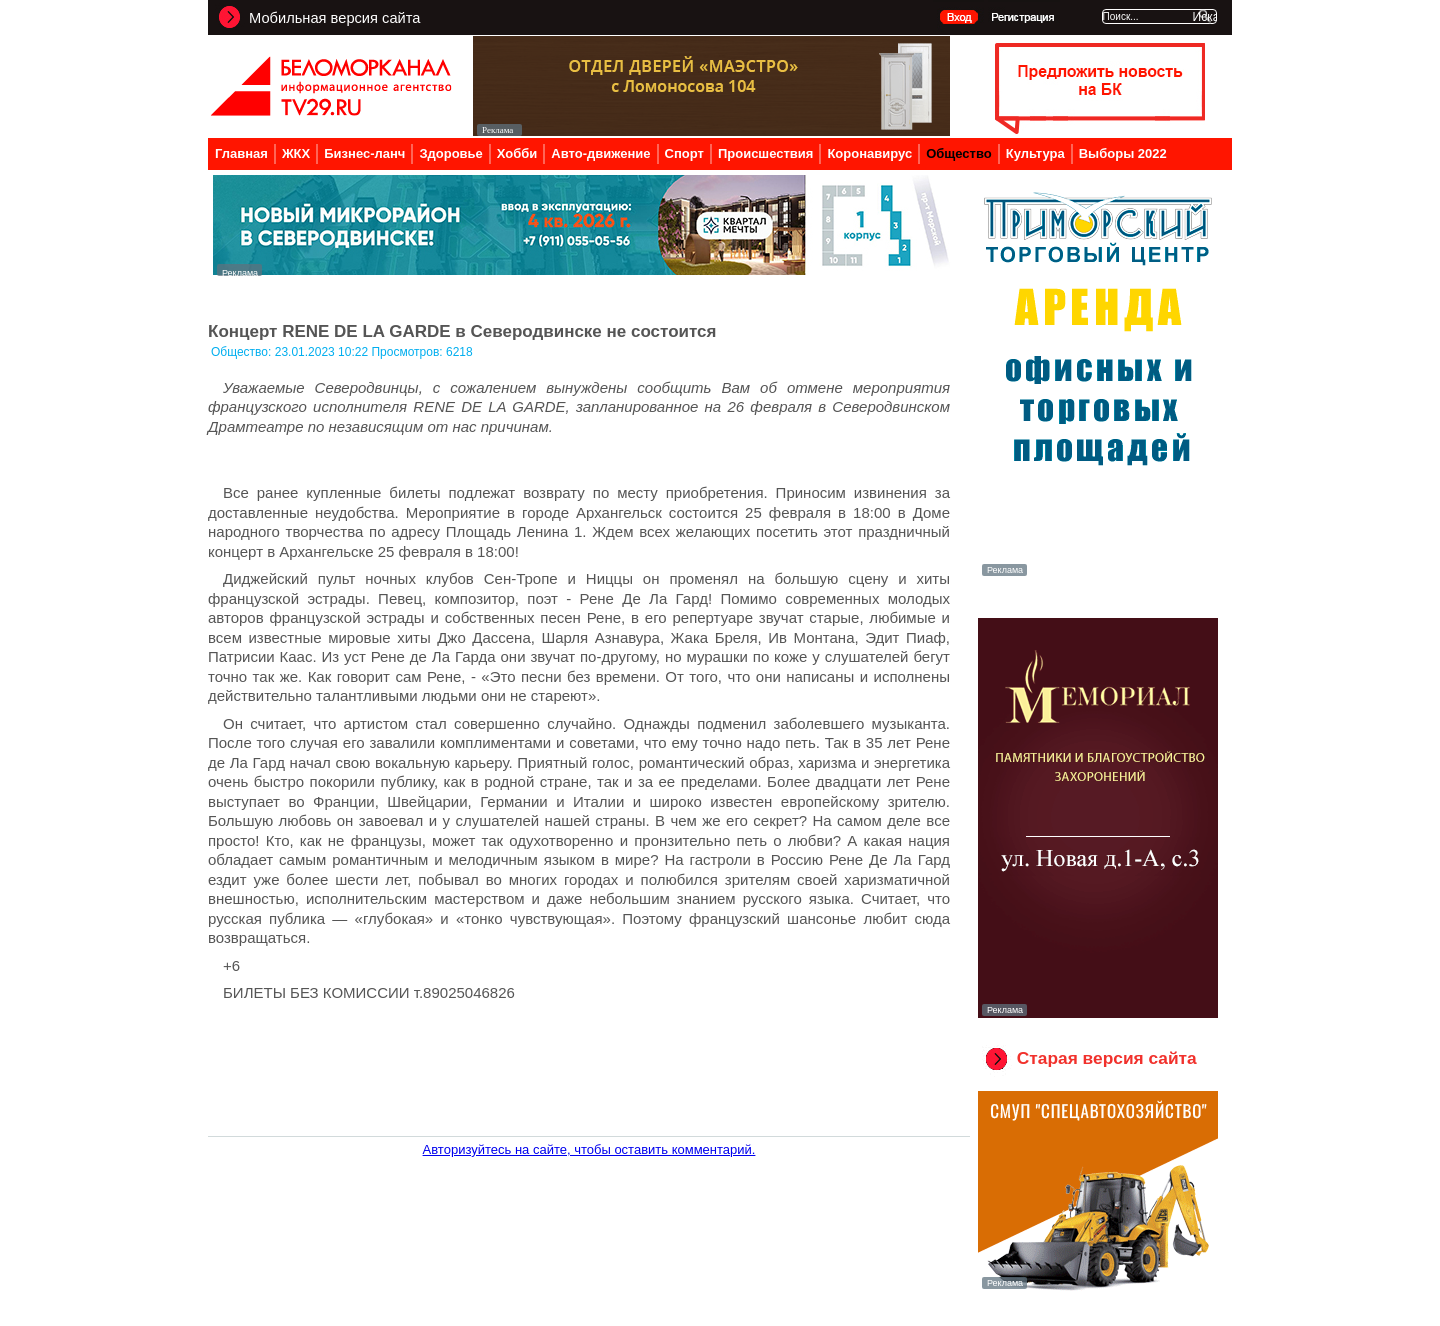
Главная (241, 153)
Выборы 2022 (1123, 153)
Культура (1035, 153)
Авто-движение (600, 153)
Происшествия (766, 153)
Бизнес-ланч (364, 153)
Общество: (243, 352)
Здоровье (450, 153)
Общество (959, 153)
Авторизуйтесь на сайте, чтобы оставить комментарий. (589, 1149)
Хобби (517, 153)
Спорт (684, 153)
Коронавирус (869, 153)
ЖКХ (296, 153)
